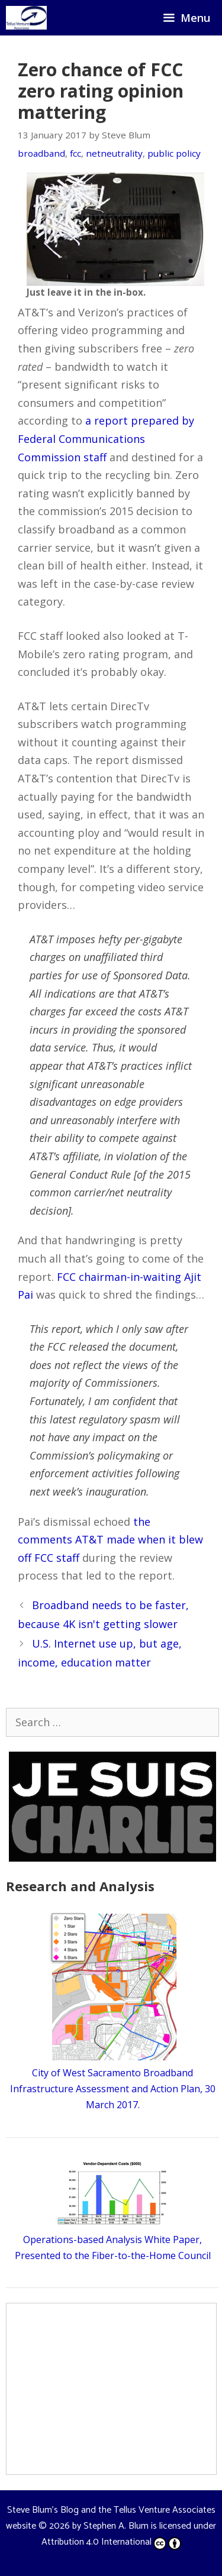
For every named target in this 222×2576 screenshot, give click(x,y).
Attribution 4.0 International (111, 2542)
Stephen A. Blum (116, 2526)
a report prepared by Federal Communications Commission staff (106, 438)
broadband (41, 153)
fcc (75, 153)
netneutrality (114, 153)
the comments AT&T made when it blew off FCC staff (110, 1539)
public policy (174, 153)
